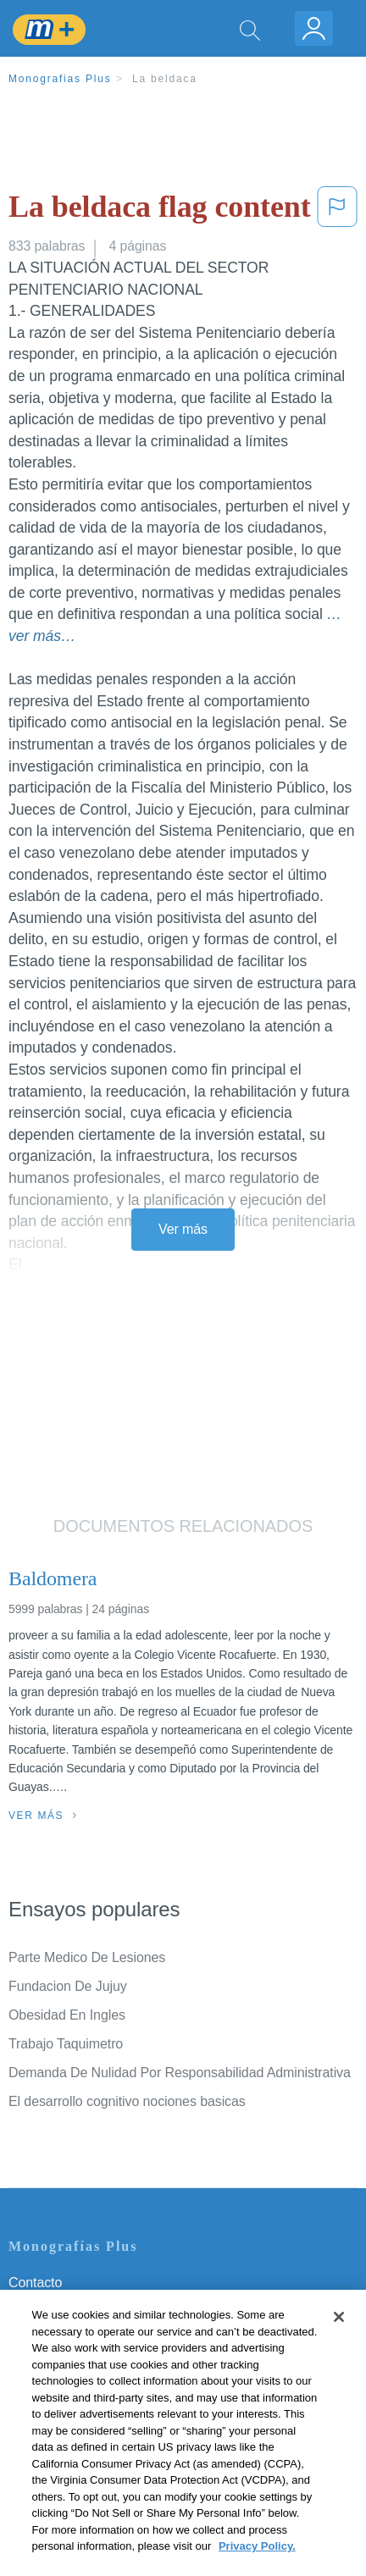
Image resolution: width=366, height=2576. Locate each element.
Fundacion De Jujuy (67, 1986)
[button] (337, 210)
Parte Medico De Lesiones (86, 1957)
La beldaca (164, 79)
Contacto (35, 2282)
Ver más (183, 1229)
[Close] (339, 2340)
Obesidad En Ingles (66, 2015)
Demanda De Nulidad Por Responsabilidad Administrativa (179, 2072)
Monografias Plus (60, 79)
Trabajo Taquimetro (65, 2044)
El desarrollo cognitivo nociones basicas (127, 2101)
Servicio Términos (61, 2306)
